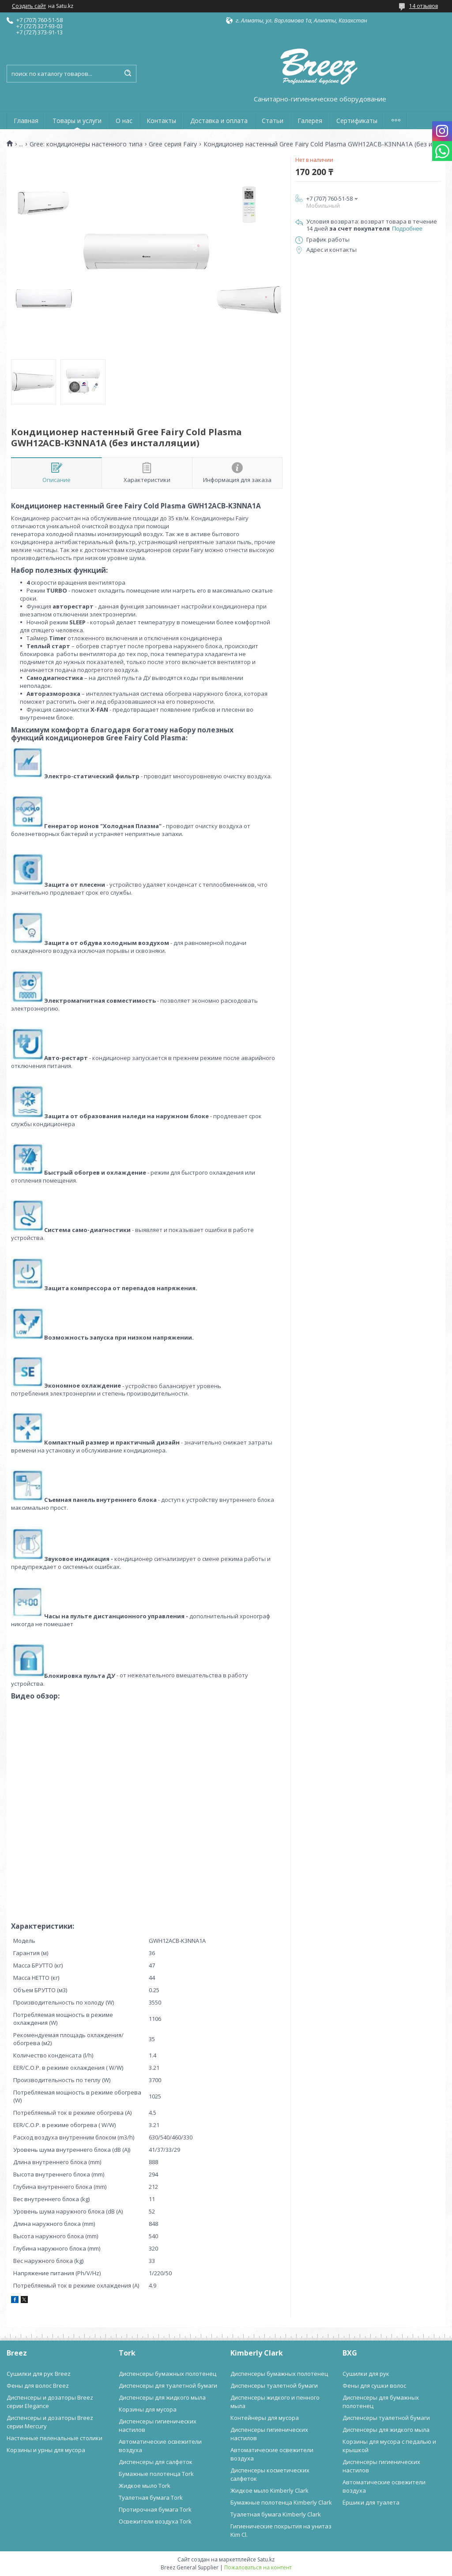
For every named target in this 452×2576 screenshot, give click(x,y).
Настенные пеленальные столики (54, 2438)
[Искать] (127, 73)
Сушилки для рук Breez (39, 2374)
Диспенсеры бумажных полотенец (167, 2374)
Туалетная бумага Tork (151, 2497)
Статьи (272, 120)
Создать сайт (29, 6)
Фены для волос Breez (38, 2385)
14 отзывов (423, 6)
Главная (26, 120)
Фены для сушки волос (374, 2385)
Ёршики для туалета (371, 2502)
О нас (124, 120)
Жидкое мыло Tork (144, 2486)
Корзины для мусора (148, 2409)
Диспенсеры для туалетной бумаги (168, 2385)
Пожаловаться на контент (258, 2567)
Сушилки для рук (366, 2374)
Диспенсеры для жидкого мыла (162, 2397)
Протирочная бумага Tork (155, 2509)
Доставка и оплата (219, 120)
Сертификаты (356, 120)
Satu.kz (266, 2559)
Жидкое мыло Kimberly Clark (269, 2490)
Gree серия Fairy (173, 144)
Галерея (310, 120)
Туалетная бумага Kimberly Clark (275, 2514)
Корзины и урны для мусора (46, 2450)
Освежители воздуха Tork (155, 2521)
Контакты (161, 120)
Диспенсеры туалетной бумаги (274, 2385)
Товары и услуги (77, 120)
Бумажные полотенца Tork (156, 2474)
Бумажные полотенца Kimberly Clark (281, 2502)
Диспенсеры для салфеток (155, 2462)
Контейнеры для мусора (264, 2418)
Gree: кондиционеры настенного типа (86, 144)
